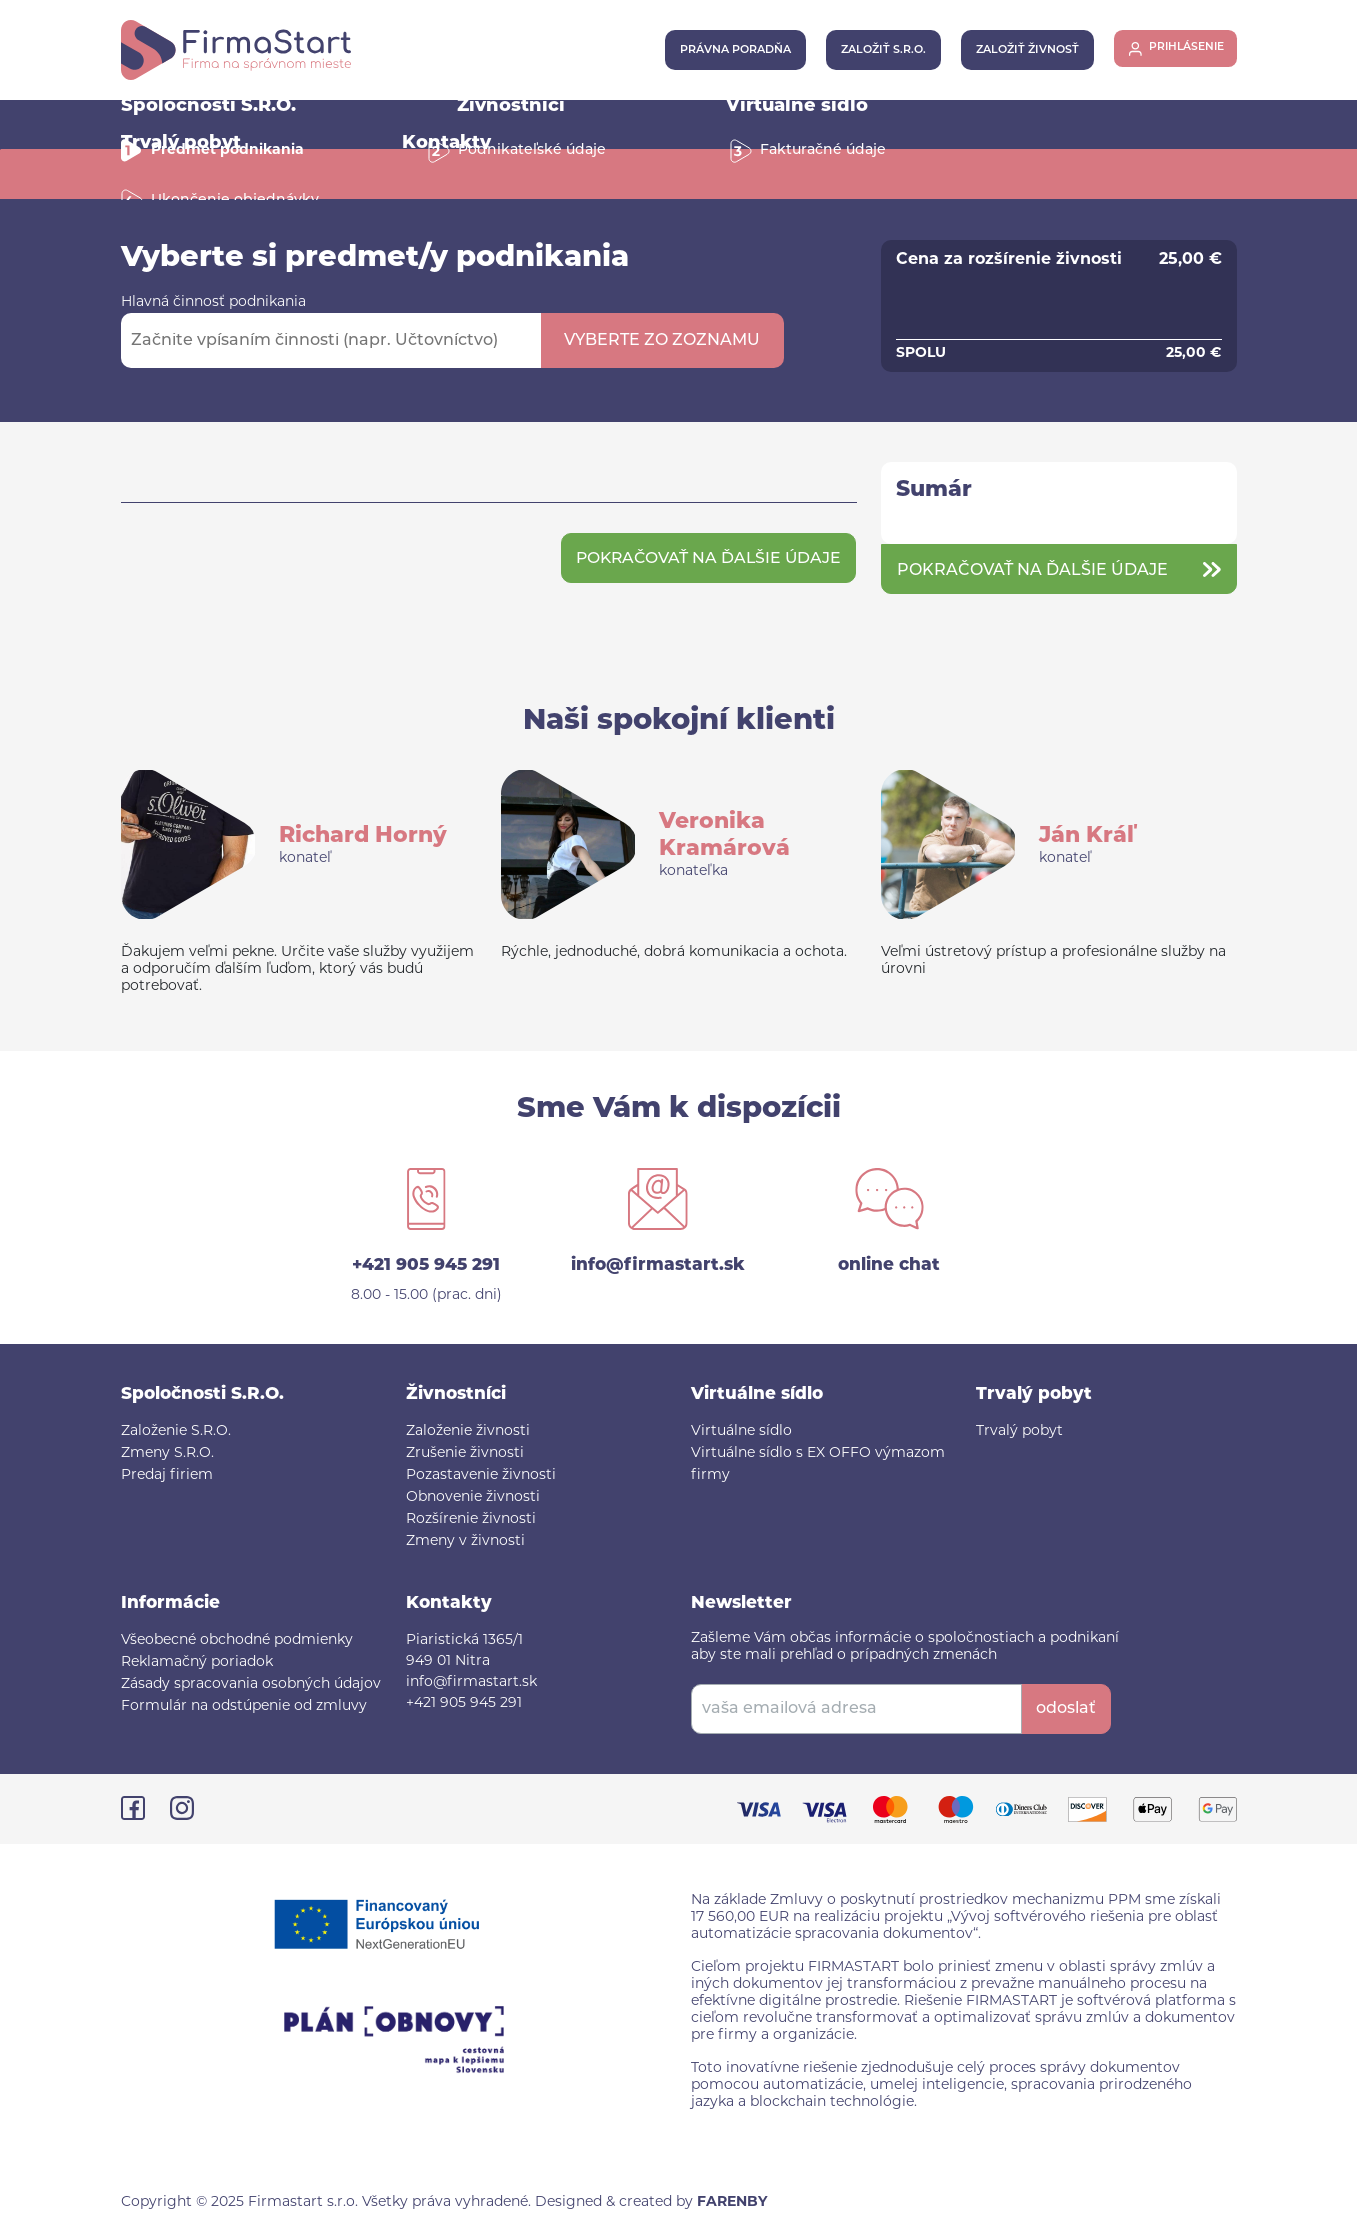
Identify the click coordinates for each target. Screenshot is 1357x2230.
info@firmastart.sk (658, 1265)
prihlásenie (1183, 50)
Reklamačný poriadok (197, 1662)
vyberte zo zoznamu (662, 341)
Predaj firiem (167, 1475)
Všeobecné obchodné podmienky (237, 1640)
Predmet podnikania (227, 150)
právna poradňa (725, 50)
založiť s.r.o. (873, 50)
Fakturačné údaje (823, 150)
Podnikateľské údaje (532, 150)
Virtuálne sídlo (797, 106)
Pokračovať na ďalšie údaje (704, 559)
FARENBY (732, 2202)
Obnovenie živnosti (473, 1497)
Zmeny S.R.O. (167, 1453)
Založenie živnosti (468, 1431)
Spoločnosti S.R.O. (208, 106)
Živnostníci (511, 106)
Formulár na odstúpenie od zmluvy (244, 1706)
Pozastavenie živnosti (481, 1475)
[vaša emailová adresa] (856, 1709)
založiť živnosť (1017, 50)
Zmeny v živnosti (465, 1541)
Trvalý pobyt (1019, 1431)
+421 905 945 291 (426, 1265)
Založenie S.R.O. (176, 1431)
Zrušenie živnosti (465, 1453)
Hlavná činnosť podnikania (213, 302)
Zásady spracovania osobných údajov (251, 1684)
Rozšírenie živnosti (471, 1519)
